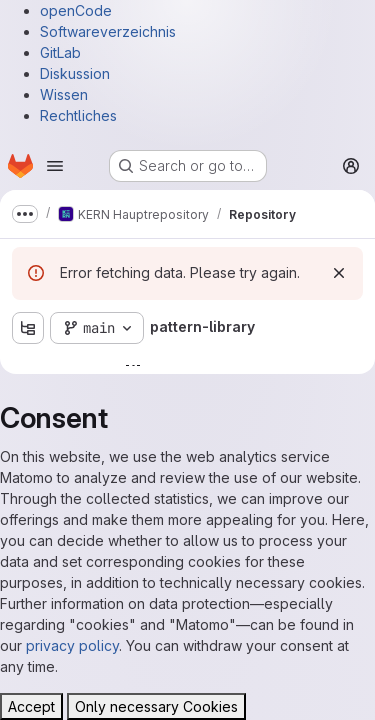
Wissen (64, 94)
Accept (31, 706)
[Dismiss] (339, 273)
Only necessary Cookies (156, 706)
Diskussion (75, 73)
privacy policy (72, 645)
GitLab (60, 52)
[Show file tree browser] (28, 328)
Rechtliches (78, 115)
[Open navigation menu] (55, 166)
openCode (76, 10)
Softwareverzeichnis (108, 31)
